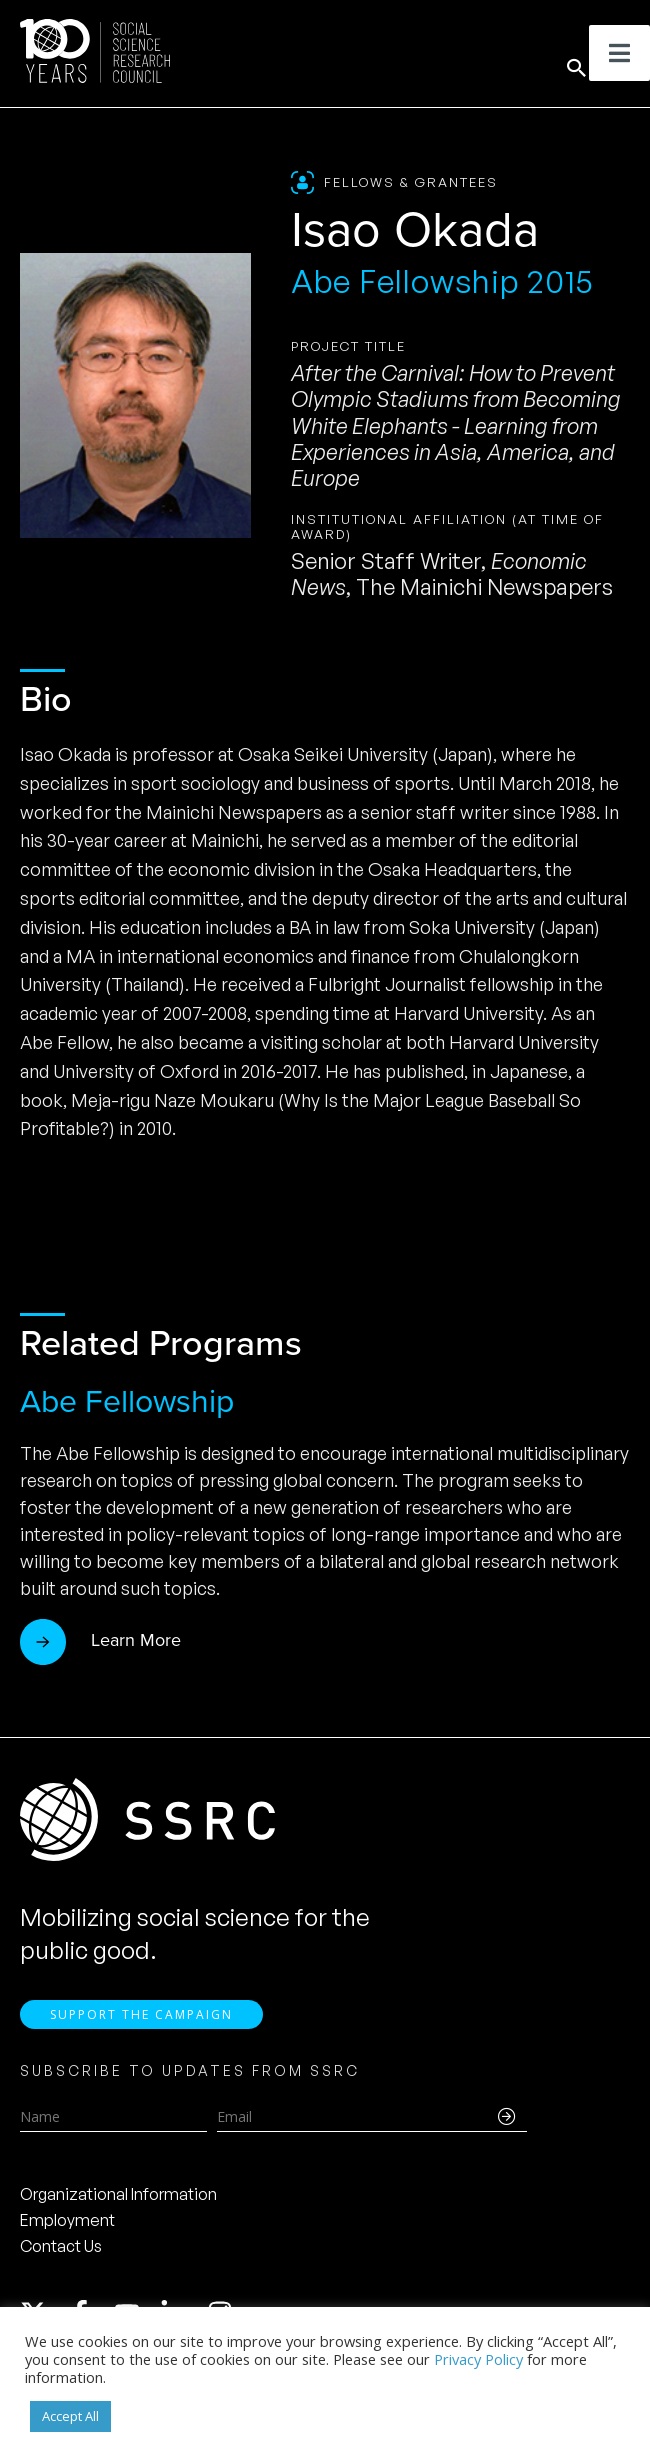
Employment (67, 2228)
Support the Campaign (141, 2022)
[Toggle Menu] (619, 53)
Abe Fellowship (127, 1401)
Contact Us (61, 2254)
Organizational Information (118, 2202)
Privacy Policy (478, 2359)
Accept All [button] (70, 2416)
